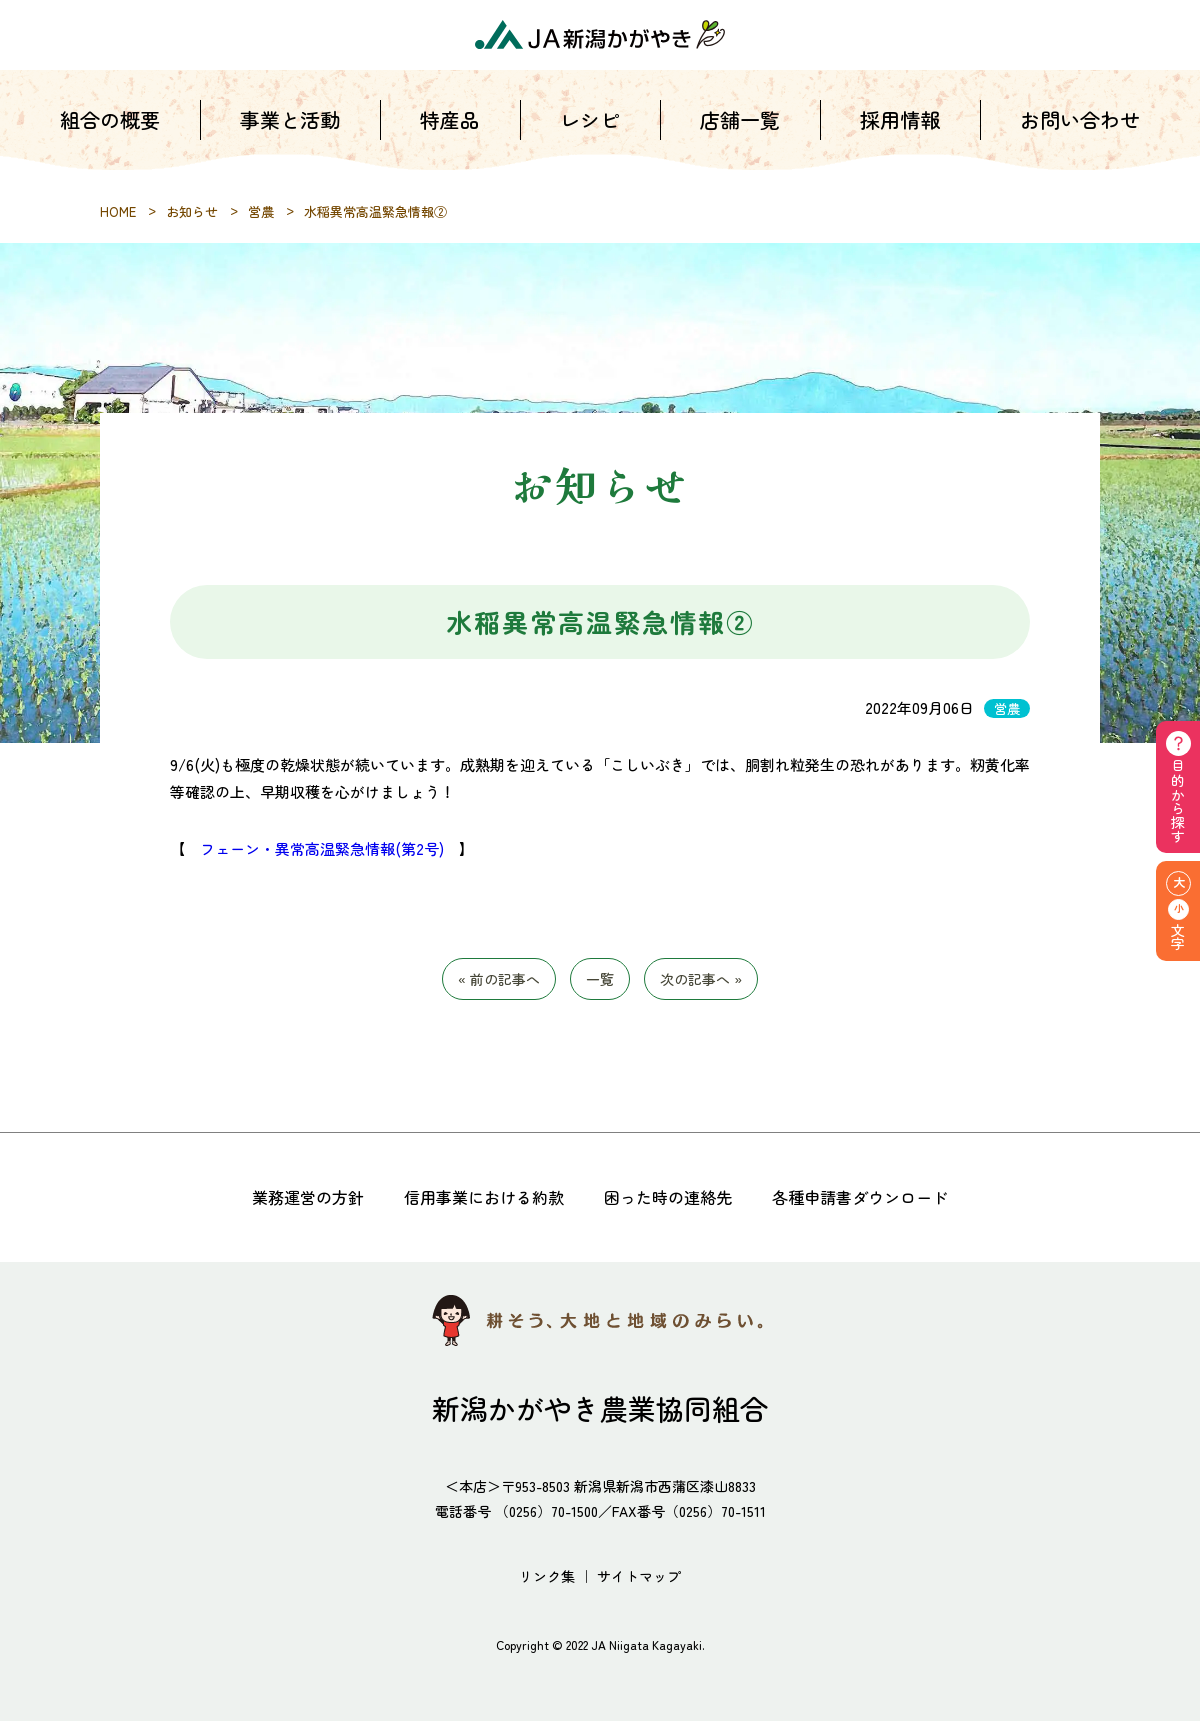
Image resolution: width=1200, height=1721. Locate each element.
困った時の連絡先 (668, 1197)
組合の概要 (110, 129)
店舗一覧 (740, 129)
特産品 (450, 129)
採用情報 (900, 129)
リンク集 (547, 1576)
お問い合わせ (1080, 129)
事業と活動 (290, 129)
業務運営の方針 (308, 1197)
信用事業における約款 (484, 1197)
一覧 (600, 979)
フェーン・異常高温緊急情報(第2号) (322, 848)
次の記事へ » (701, 979)
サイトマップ (639, 1576)
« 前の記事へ (499, 979)
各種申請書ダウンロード (860, 1197)
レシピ (590, 129)
